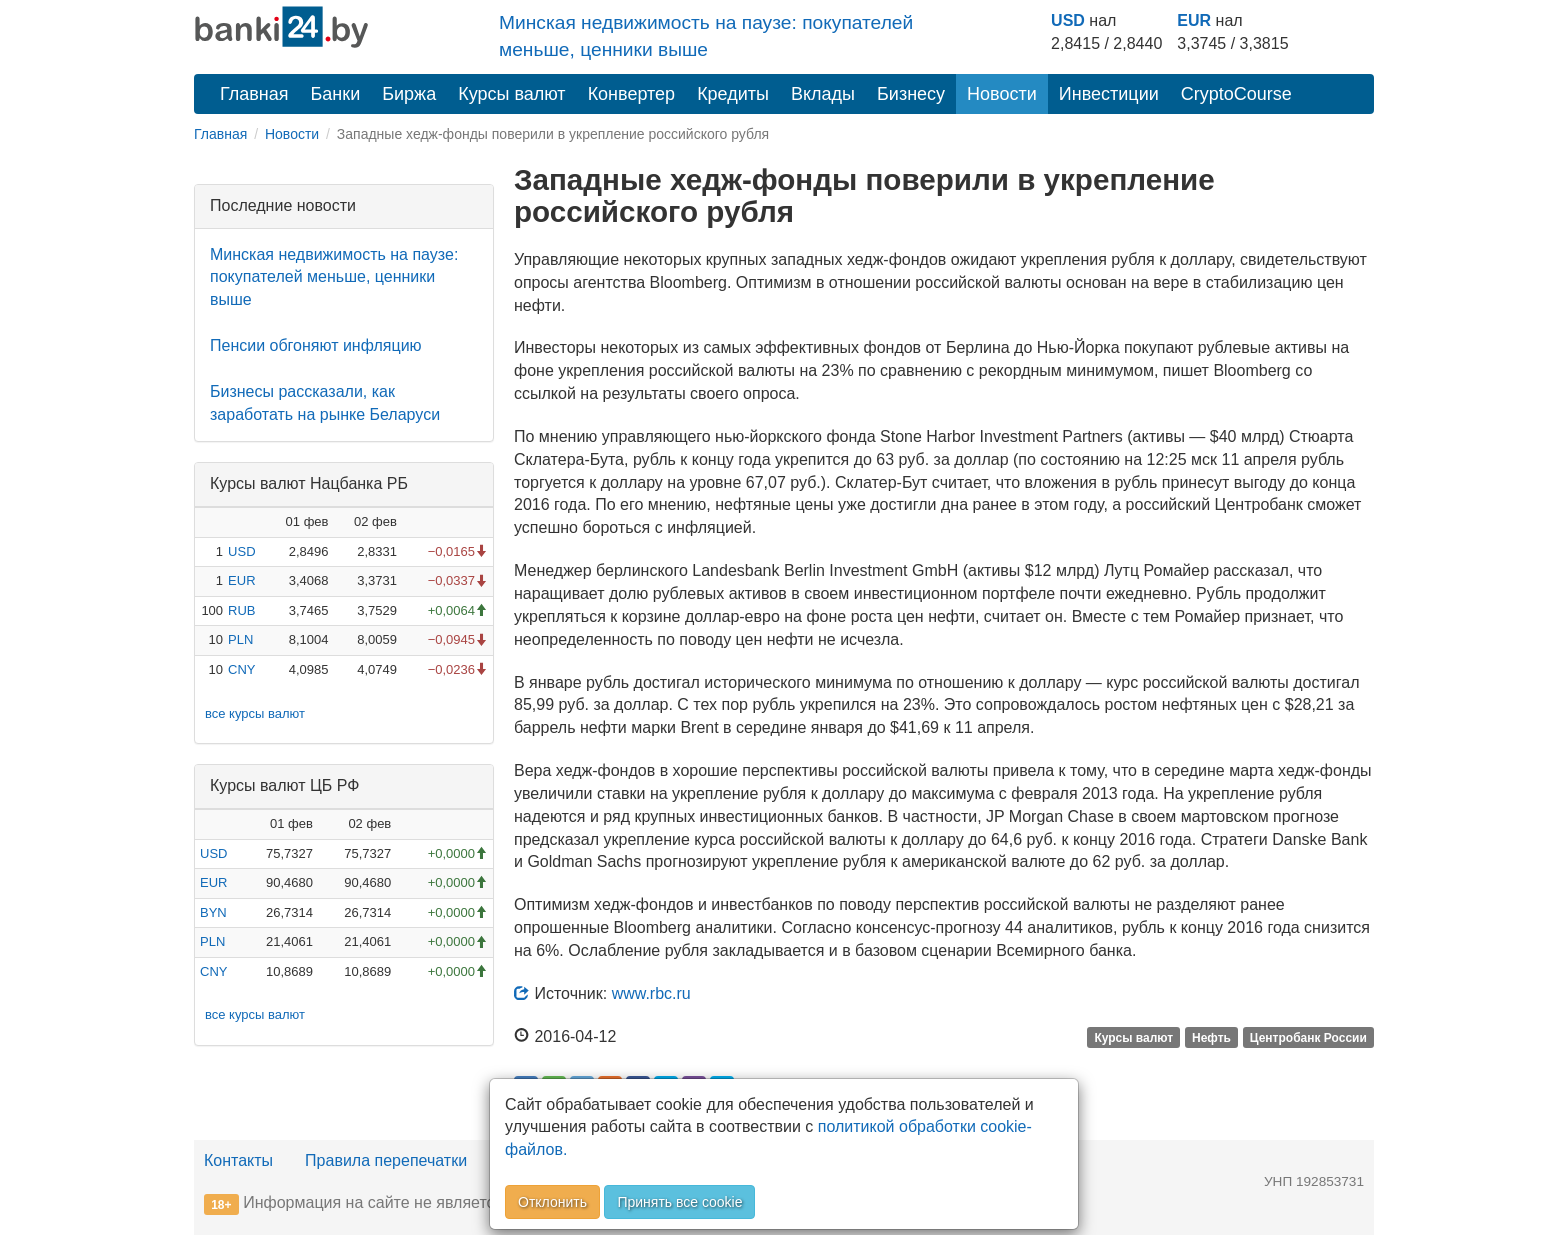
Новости (1002, 94)
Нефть (1211, 1038)
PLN (240, 639)
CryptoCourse (1236, 94)
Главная (254, 94)
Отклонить (552, 1202)
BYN (213, 912)
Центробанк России (1308, 1038)
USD (1068, 20)
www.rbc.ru (651, 993)
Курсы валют (511, 94)
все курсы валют (255, 713)
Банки (336, 94)
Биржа (409, 94)
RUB (241, 610)
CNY (241, 669)
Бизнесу (911, 94)
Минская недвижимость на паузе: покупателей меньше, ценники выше (334, 277)
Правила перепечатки (386, 1160)
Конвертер (632, 94)
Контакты (238, 1160)
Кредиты (733, 94)
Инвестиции (1109, 94)
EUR (1194, 20)
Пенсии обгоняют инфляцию (316, 345)
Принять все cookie (679, 1202)
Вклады (823, 94)
